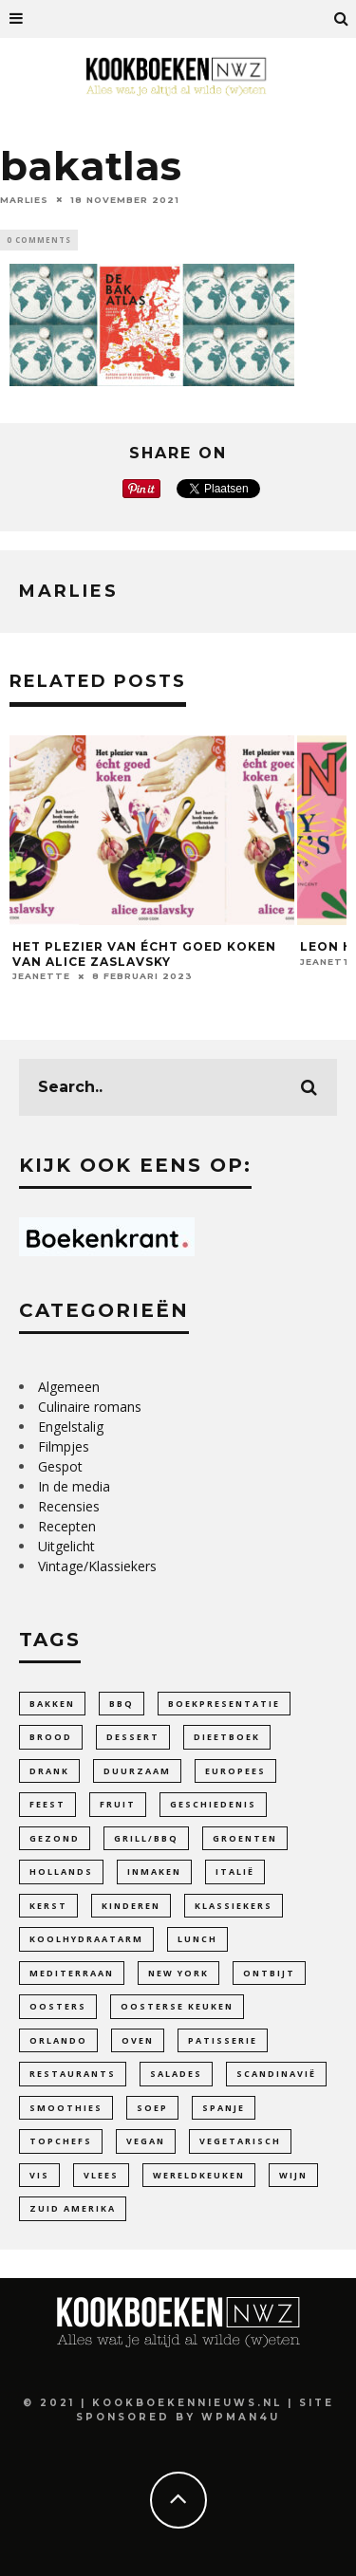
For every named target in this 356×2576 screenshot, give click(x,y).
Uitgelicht (66, 1546)
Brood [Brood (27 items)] (50, 1737)
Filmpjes (63, 1446)
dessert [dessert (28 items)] (132, 1737)
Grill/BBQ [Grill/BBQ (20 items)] (146, 1838)
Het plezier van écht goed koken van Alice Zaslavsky (144, 954)
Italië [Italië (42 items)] (234, 1871)
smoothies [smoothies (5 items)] (66, 2108)
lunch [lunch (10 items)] (197, 1939)
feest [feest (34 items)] (47, 1804)
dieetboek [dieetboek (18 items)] (227, 1737)
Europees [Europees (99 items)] (235, 1771)
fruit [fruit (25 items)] (118, 1804)
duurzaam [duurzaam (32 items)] (137, 1771)
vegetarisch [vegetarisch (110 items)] (240, 2141)
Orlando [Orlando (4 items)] (58, 2040)
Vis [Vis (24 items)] (39, 2175)
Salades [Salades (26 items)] (176, 2073)
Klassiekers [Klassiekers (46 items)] (233, 1906)
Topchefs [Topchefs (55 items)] (60, 2141)
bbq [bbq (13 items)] (121, 1703)
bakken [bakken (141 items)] (52, 1703)
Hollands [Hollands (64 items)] (61, 1871)
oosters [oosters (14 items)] (57, 2006)
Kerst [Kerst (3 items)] (48, 1906)
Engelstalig (70, 1427)
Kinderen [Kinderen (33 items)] (131, 1906)
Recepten (67, 1526)
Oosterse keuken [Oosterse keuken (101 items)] (177, 2006)
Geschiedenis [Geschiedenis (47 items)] (213, 1804)
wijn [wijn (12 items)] (293, 2175)
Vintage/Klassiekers (97, 1566)
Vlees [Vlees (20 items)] (101, 2175)
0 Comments (39, 239)
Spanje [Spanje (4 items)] (223, 2108)
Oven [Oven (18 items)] (138, 2040)
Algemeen (69, 1387)
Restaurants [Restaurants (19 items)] (72, 2073)
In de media (74, 1486)
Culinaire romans (89, 1407)
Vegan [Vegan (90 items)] (145, 2141)
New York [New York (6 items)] (178, 1973)
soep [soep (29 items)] (152, 2108)
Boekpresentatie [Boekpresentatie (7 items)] (224, 1703)
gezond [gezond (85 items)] (54, 1838)
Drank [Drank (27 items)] (49, 1771)
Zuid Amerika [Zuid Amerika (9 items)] (72, 2208)
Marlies (24, 199)
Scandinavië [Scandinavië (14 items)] (276, 2073)
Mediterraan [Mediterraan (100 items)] (71, 1973)
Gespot (60, 1466)
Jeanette (41, 976)
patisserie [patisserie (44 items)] (222, 2040)
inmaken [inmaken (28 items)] (154, 1871)
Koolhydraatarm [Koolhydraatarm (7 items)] (86, 1939)
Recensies (69, 1506)
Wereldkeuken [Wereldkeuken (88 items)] (199, 2175)
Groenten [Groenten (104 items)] (245, 1838)
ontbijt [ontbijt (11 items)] (269, 1973)
